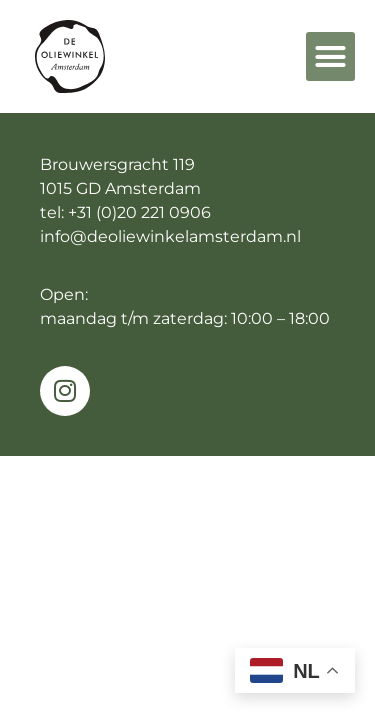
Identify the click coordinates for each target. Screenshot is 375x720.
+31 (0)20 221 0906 (139, 212)
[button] (331, 57)
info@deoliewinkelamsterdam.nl (170, 236)
